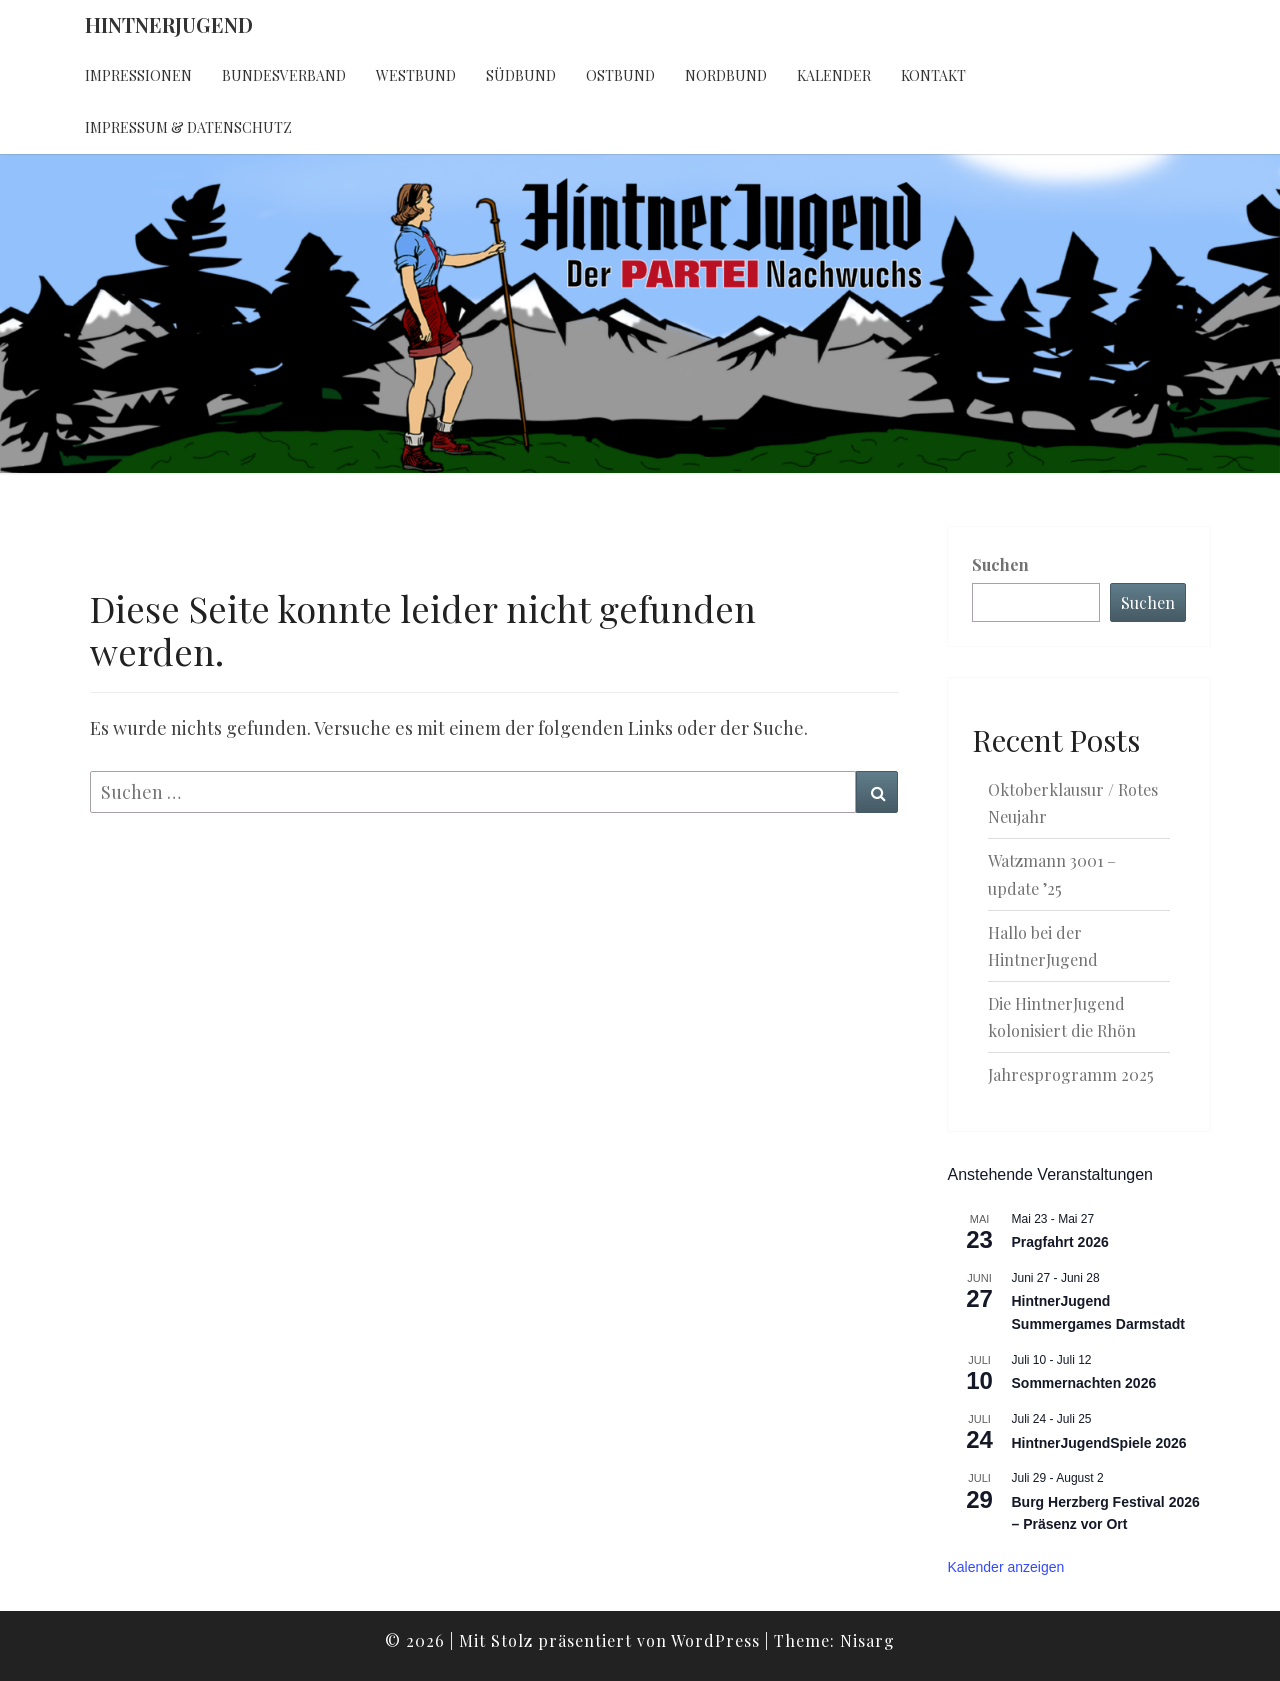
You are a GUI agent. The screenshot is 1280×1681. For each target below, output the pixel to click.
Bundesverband (284, 75)
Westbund (416, 75)
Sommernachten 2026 (1084, 1383)
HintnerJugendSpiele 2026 (1099, 1443)
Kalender (834, 75)
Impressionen (138, 75)
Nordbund (726, 75)
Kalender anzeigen (1006, 1567)
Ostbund (620, 75)
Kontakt (933, 75)
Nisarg (867, 1640)
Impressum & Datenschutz (188, 127)
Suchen (1000, 564)
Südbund (521, 75)
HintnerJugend (169, 24)
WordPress (715, 1640)
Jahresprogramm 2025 (1071, 1074)
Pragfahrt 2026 (1060, 1242)
